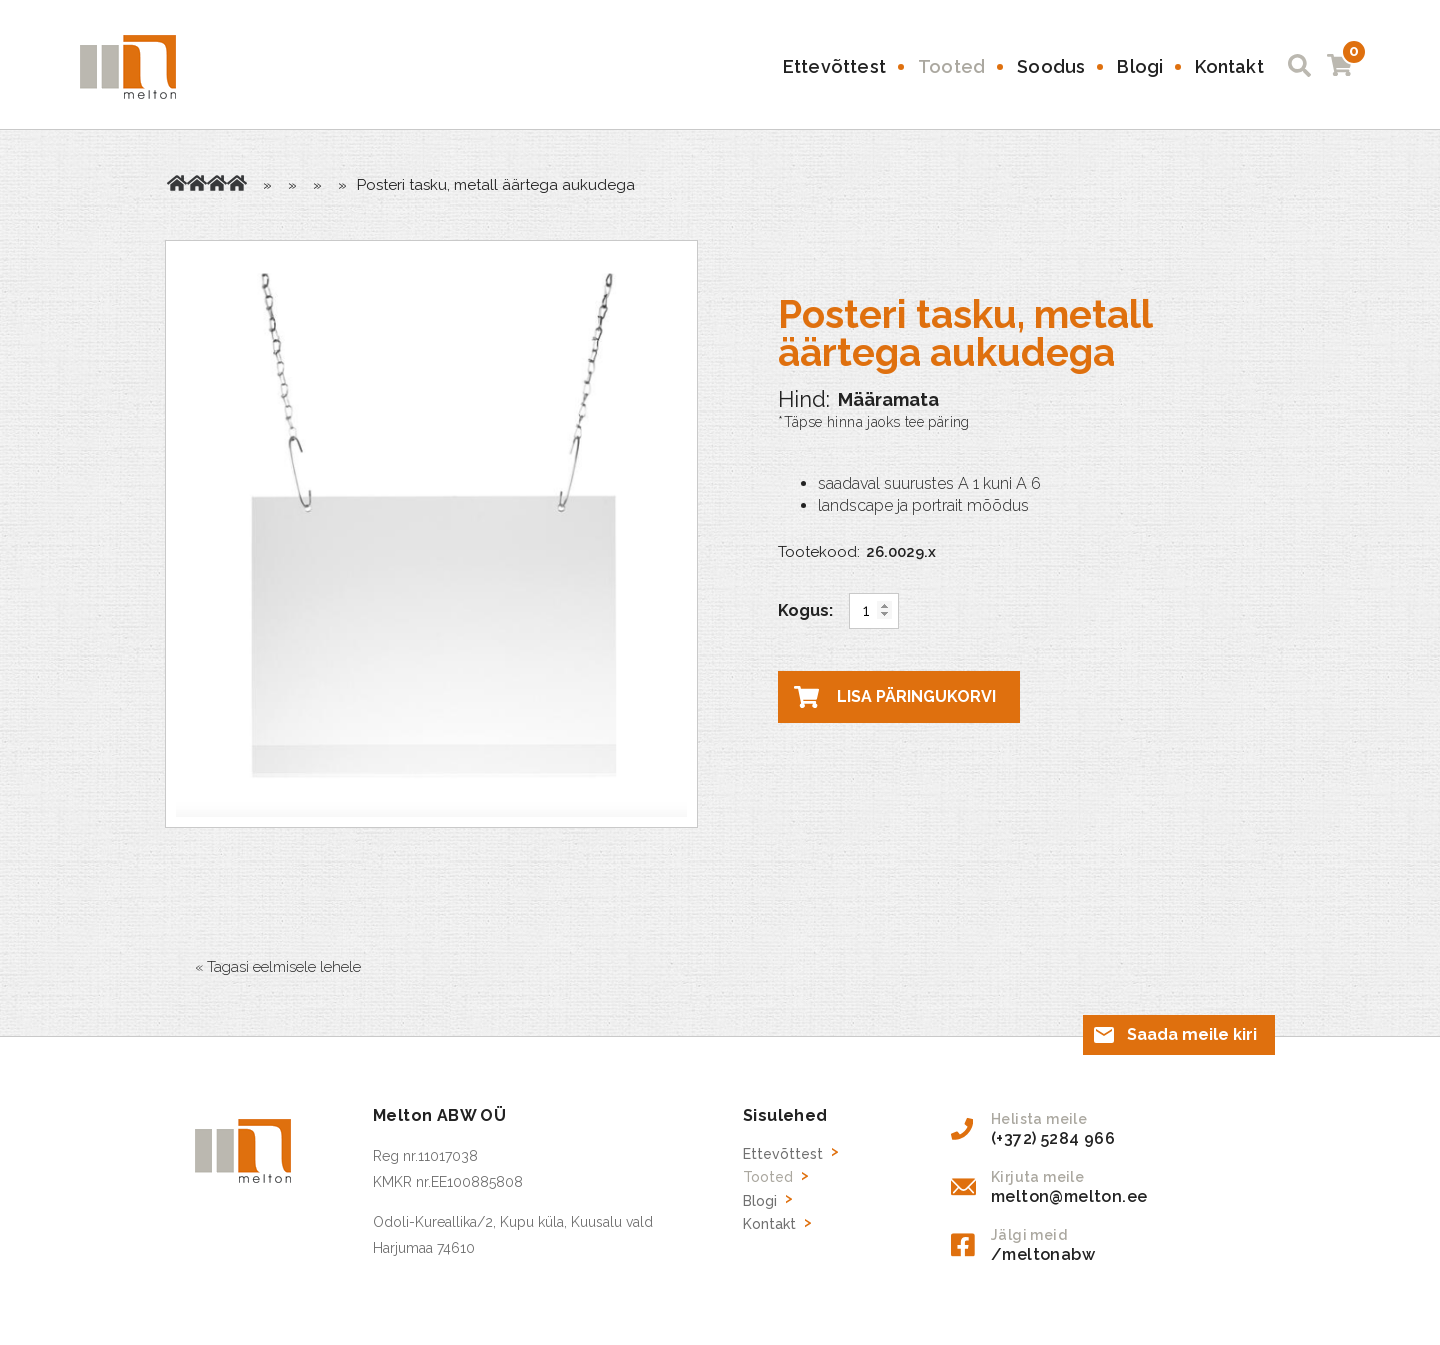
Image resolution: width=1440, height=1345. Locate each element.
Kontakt (1229, 66)
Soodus (1051, 66)
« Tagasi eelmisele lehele (278, 967)
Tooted (951, 66)
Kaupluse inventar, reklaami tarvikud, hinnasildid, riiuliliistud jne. (217, 183)
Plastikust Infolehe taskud (237, 183)
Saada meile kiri (1192, 1034)
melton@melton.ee (1069, 1196)
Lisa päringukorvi (916, 696)
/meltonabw (1043, 1254)
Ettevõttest (834, 66)
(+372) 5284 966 (1053, 1138)
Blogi (1140, 66)
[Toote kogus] (874, 611)
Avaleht (177, 183)
